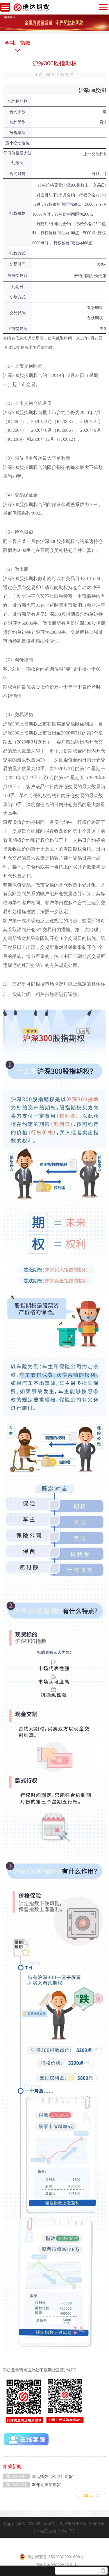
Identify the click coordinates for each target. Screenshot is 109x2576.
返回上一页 (91, 2495)
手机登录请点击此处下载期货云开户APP (39, 2370)
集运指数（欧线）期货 (52, 2476)
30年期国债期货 (46, 2484)
